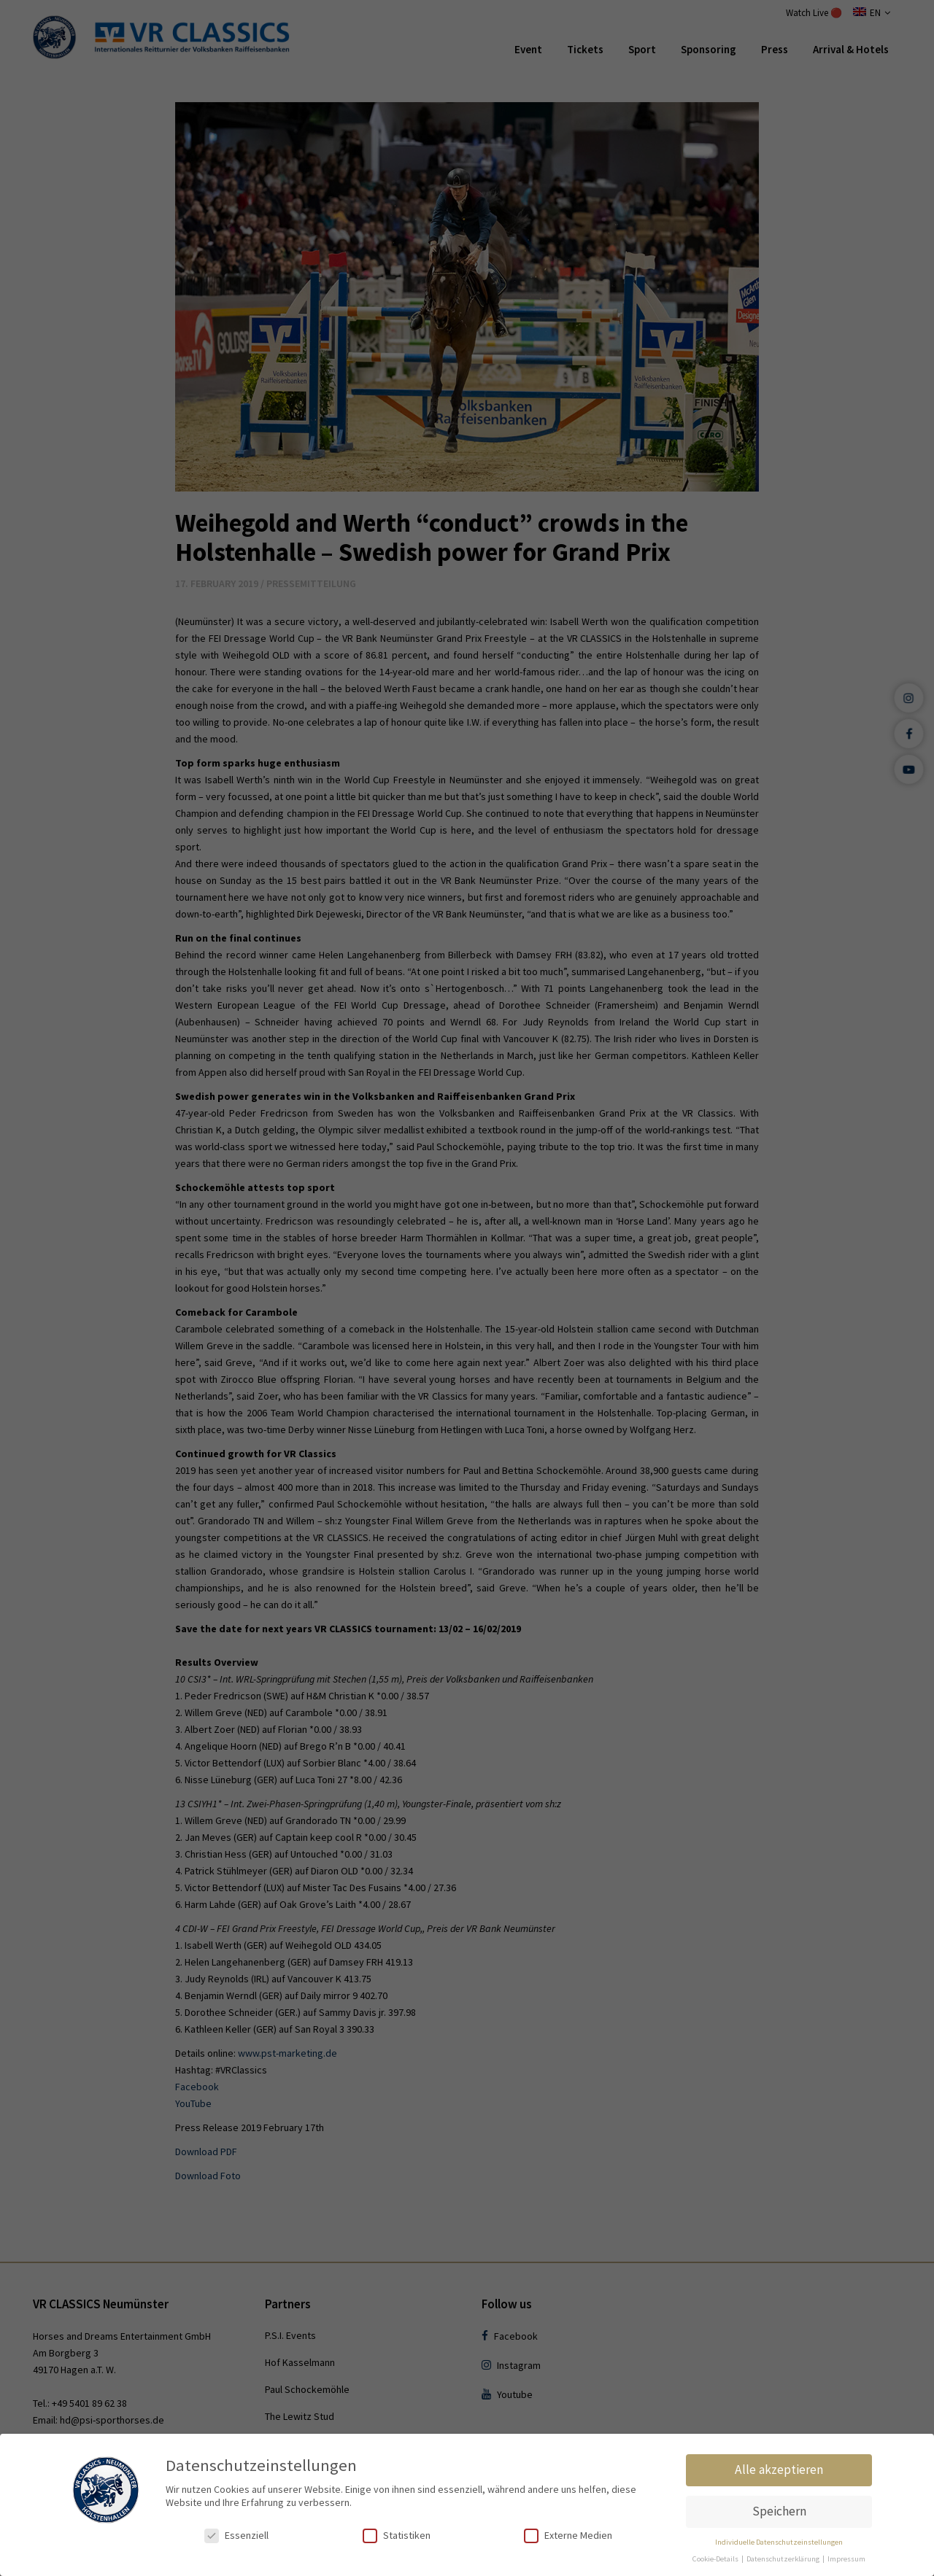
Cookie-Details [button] (716, 2559)
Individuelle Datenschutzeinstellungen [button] (779, 2542)
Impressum (846, 2559)
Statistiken (397, 2535)
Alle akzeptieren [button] (779, 2469)
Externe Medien (568, 2535)
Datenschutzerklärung (783, 2559)
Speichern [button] (779, 2511)
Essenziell (236, 2535)
